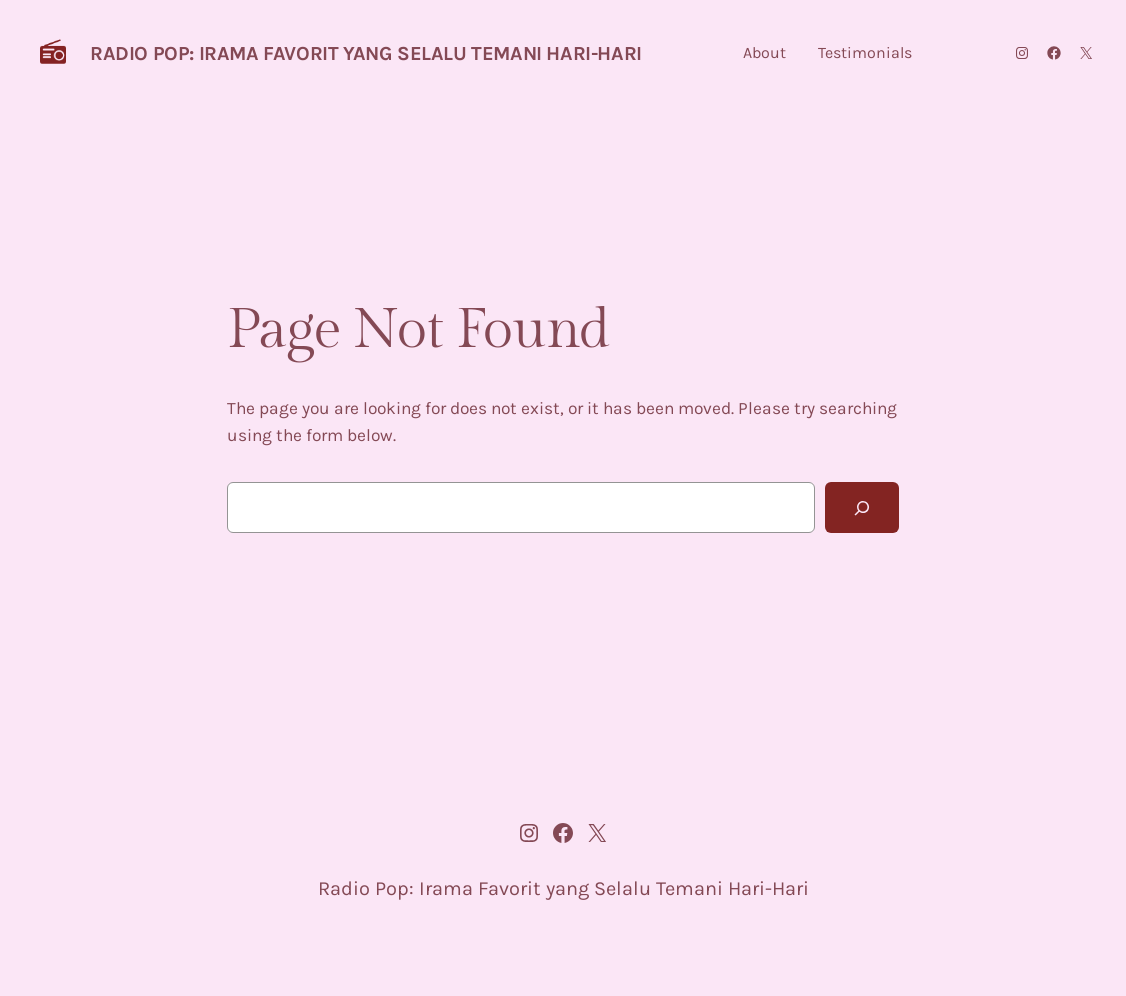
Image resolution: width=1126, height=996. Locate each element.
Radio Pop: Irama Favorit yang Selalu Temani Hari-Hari (366, 53)
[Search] (862, 507)
